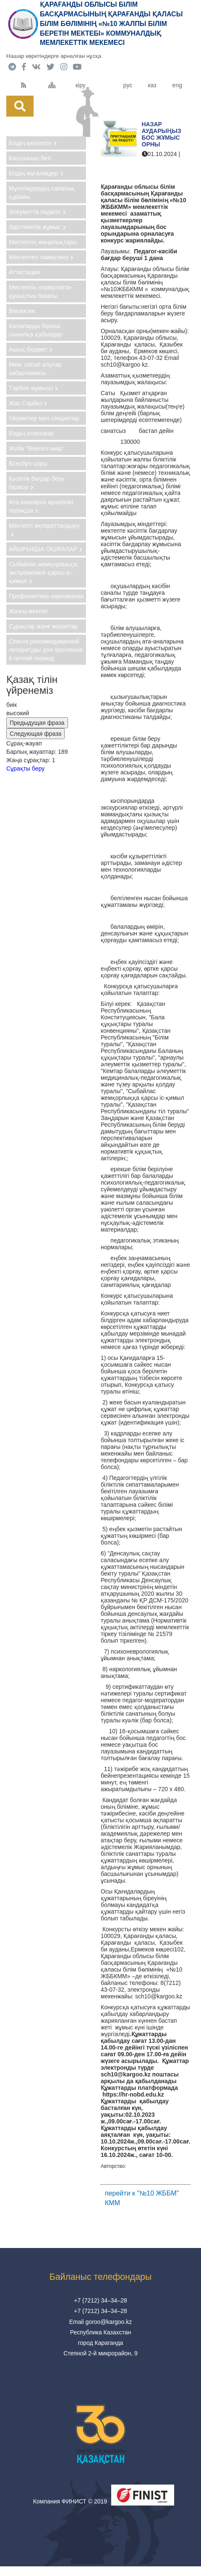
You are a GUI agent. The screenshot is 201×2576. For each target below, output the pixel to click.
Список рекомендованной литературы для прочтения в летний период (46, 650)
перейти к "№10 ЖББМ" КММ (142, 2198)
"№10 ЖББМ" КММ (160, 166)
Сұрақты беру (25, 768)
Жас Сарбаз (28, 403)
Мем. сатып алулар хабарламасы (35, 368)
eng (177, 85)
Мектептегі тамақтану (41, 257)
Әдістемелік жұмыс (37, 227)
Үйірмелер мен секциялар (44, 418)
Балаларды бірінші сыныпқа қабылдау (35, 330)
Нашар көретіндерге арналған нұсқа (53, 56)
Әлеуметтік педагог (37, 211)
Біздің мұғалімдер (36, 173)
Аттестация (24, 272)
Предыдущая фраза (37, 722)
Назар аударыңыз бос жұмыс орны (161, 134)
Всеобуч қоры (28, 463)
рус (127, 85)
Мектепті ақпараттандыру (44, 529)
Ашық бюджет (30, 349)
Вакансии (22, 310)
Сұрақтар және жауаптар (43, 626)
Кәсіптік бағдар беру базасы (37, 482)
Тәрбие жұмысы (33, 388)
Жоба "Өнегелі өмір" (36, 448)
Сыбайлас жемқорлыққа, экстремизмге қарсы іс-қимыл (43, 572)
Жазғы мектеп (28, 611)
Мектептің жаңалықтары (43, 242)
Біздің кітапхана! (31, 433)
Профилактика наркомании (46, 596)
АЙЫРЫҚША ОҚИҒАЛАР (45, 549)
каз (152, 85)
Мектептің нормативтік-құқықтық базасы (41, 291)
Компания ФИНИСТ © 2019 (70, 2501)
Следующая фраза (35, 733)
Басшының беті (30, 158)
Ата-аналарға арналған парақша (41, 506)
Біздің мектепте (33, 143)
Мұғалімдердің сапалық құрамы (42, 192)
